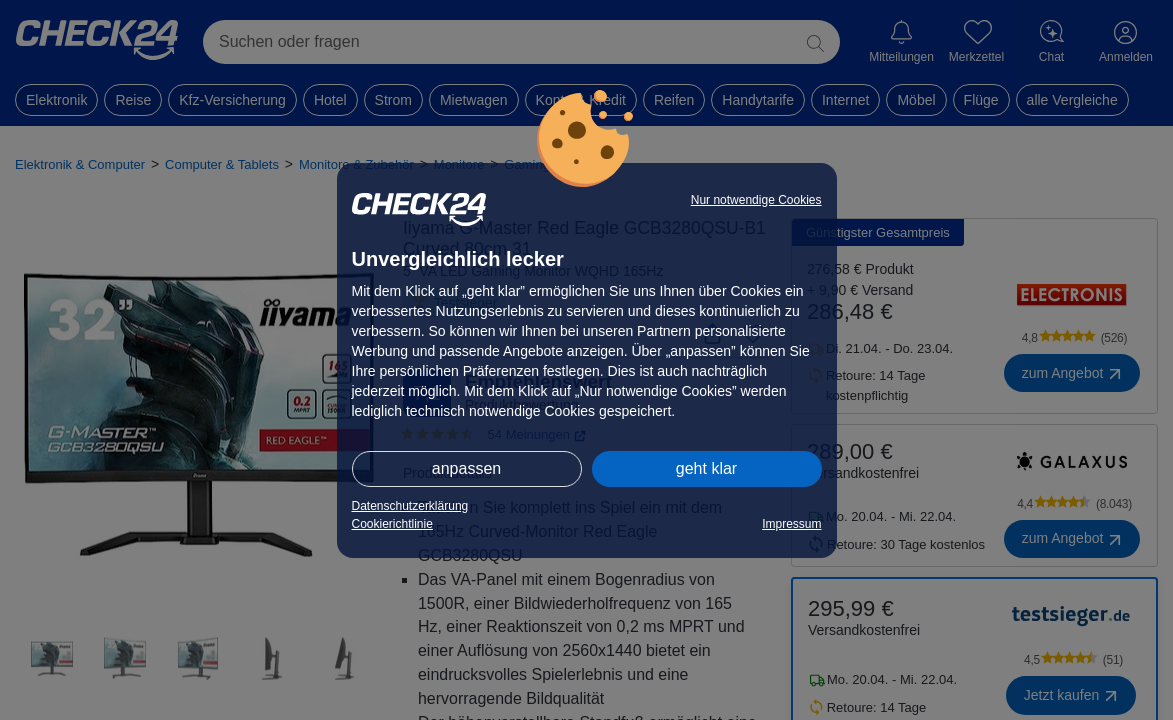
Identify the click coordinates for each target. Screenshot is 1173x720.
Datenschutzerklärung (410, 506)
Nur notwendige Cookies (756, 200)
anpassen (466, 468)
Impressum (791, 524)
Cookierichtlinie (392, 524)
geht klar (706, 468)
